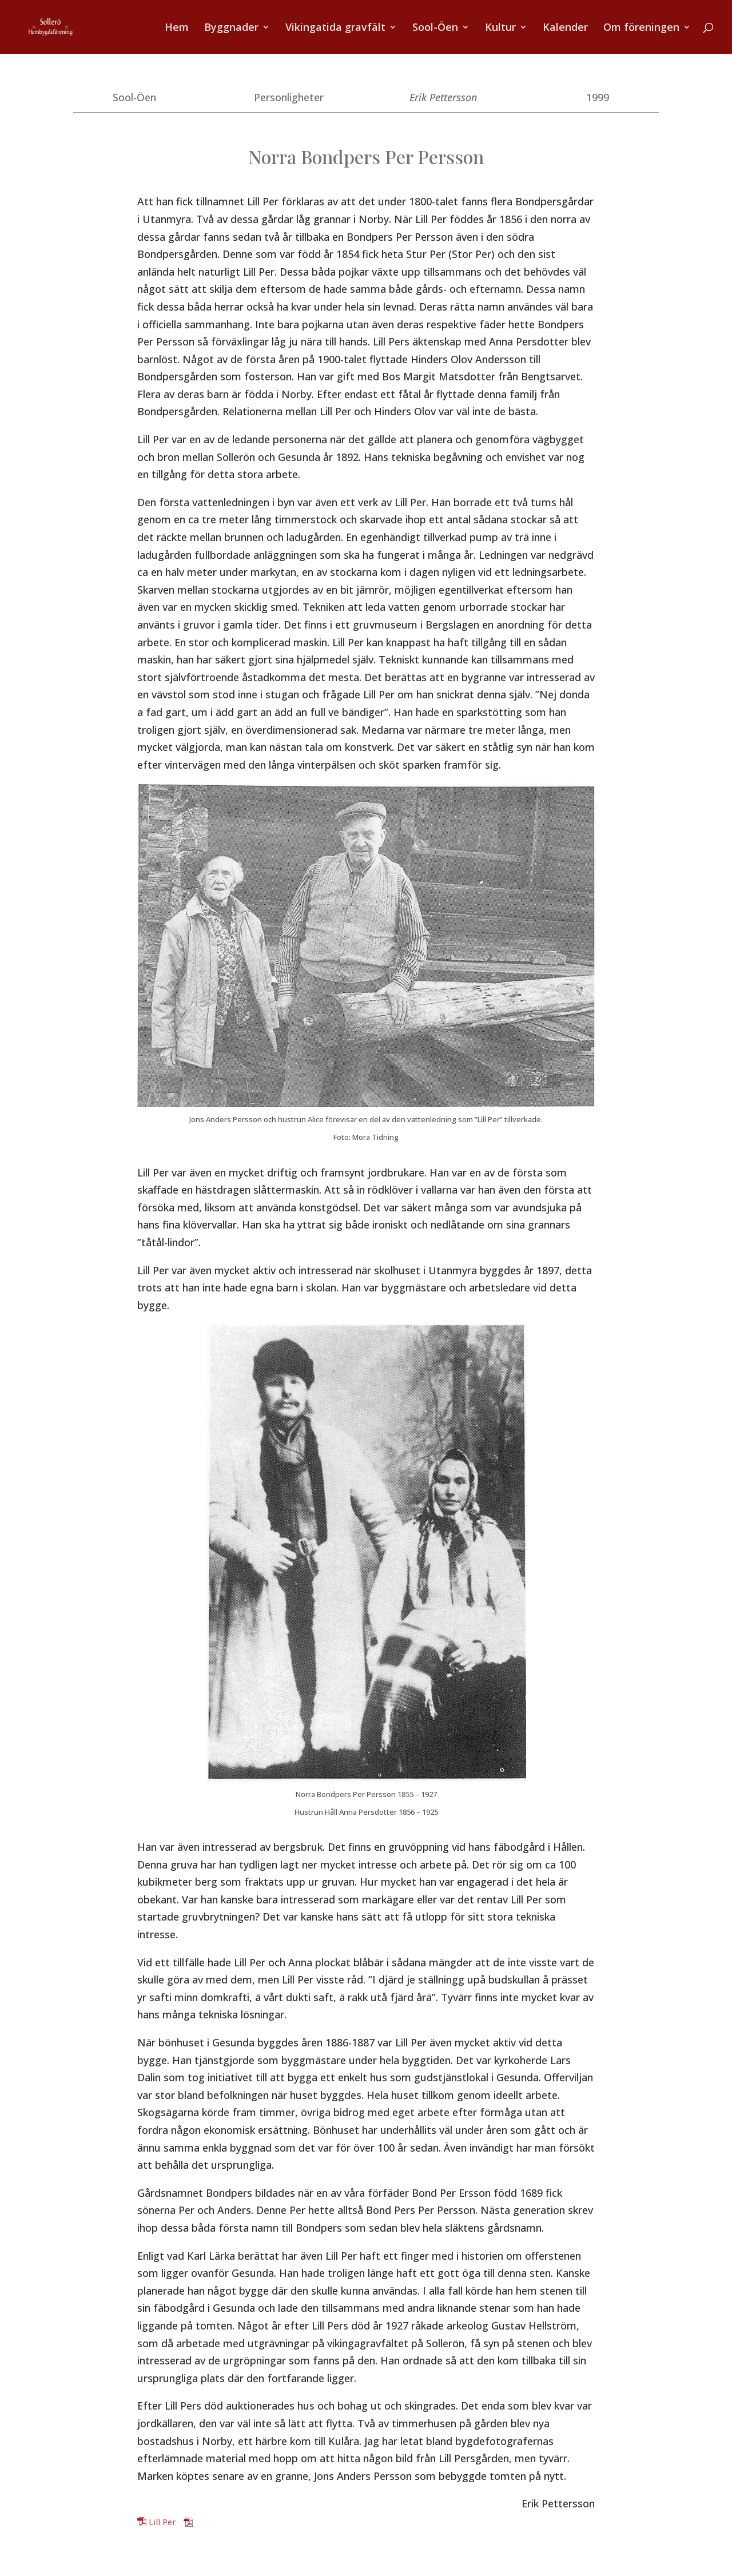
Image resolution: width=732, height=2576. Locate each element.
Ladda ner (214, 2522)
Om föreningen (641, 28)
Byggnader (231, 28)
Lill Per (162, 2522)
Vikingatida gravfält (335, 28)
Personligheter (289, 97)
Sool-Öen (435, 28)
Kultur (500, 28)
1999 (597, 97)
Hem (177, 28)
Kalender (565, 28)
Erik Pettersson (443, 97)
